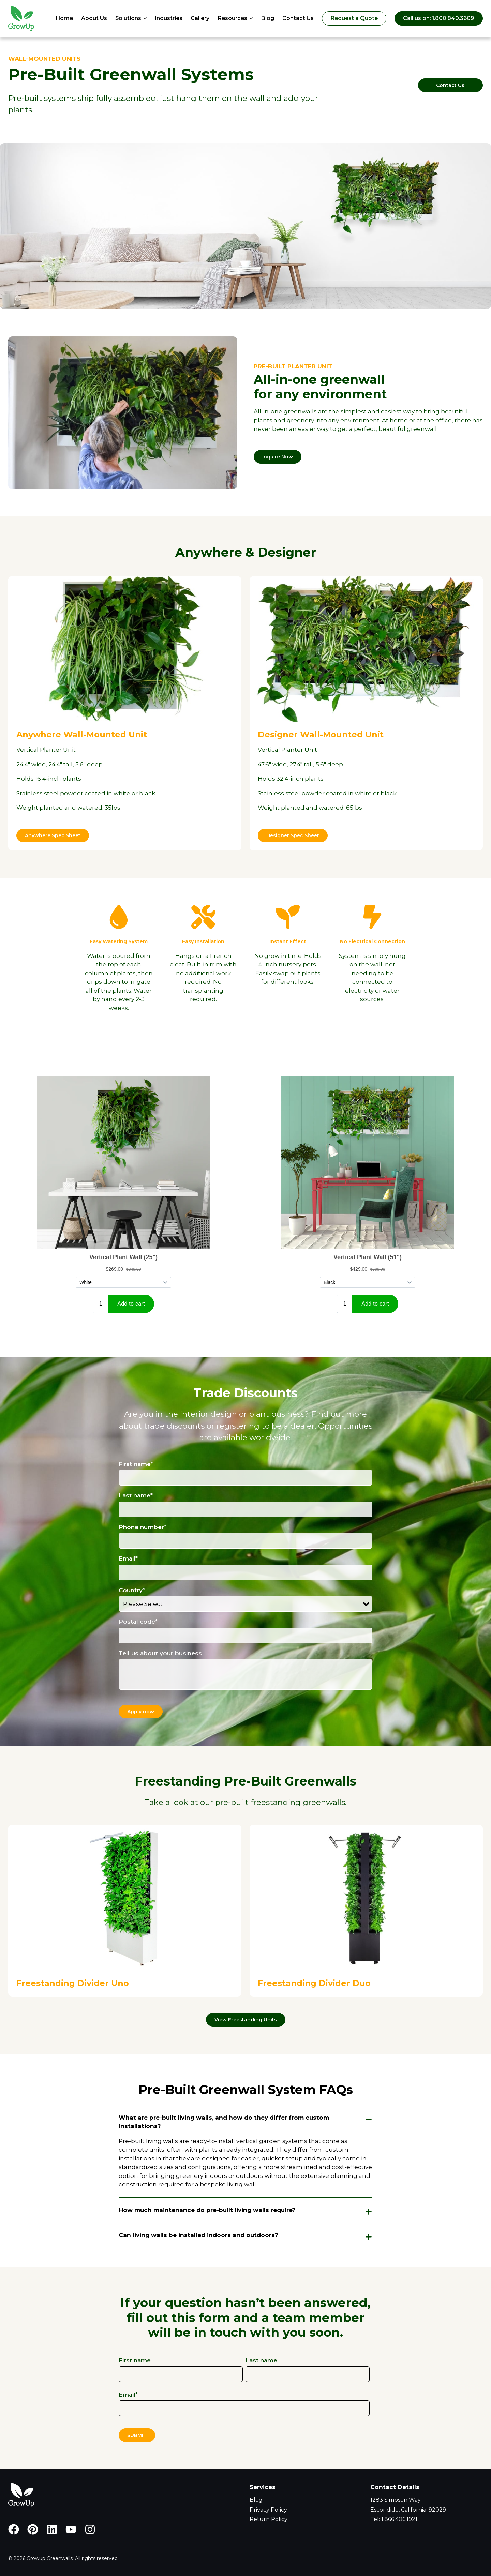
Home (64, 18)
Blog (267, 18)
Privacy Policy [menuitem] (268, 2509)
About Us (94, 18)
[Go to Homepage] (21, 18)
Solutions (128, 18)
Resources (232, 18)
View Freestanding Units (245, 2020)
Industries (168, 18)
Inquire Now (277, 457)
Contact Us (298, 18)
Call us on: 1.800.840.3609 (438, 18)
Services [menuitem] (263, 2487)
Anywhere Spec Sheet (52, 835)
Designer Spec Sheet (292, 835)
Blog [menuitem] (256, 2500)
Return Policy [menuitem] (268, 2519)
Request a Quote (354, 18)
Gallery (200, 18)
